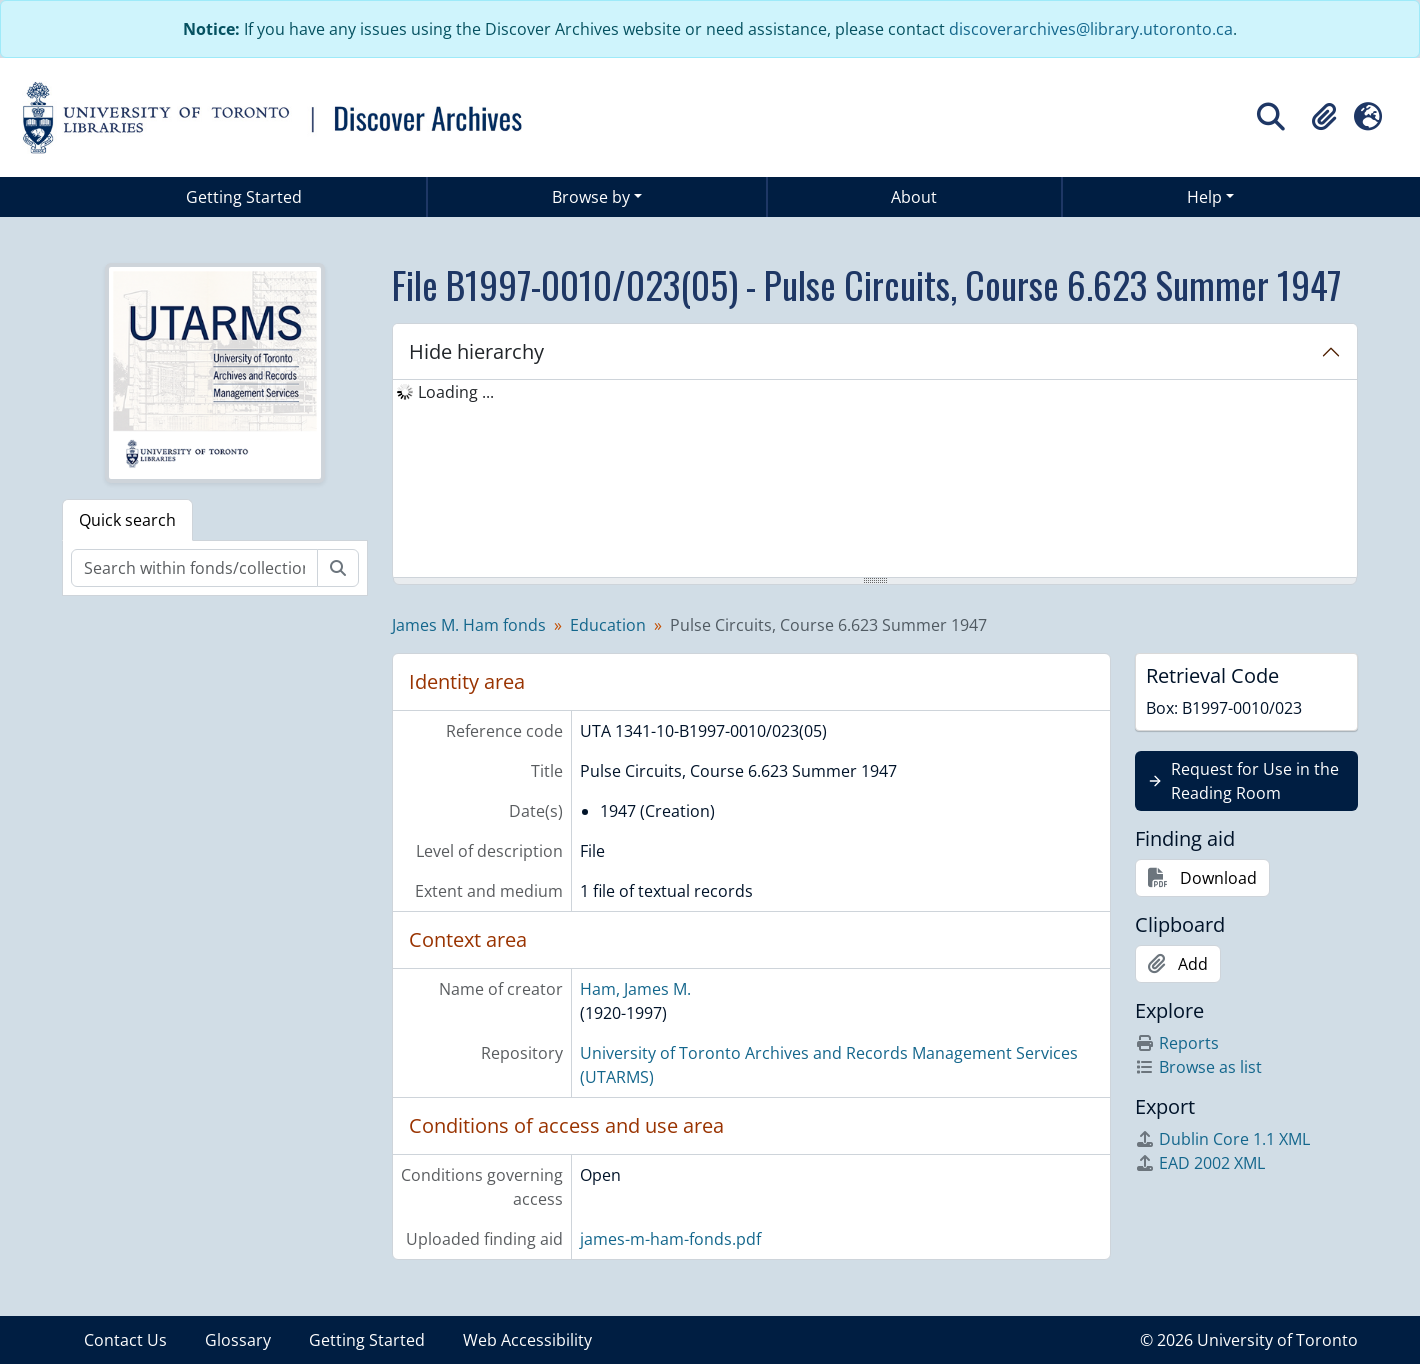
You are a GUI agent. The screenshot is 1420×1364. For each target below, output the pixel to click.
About (914, 197)
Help (1204, 197)
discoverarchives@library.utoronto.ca (1091, 29)
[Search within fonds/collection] (194, 568)
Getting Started (244, 197)
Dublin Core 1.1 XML (1222, 1139)
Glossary (238, 1340)
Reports (1177, 1043)
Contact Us (125, 1340)
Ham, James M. (635, 989)
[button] (1324, 117)
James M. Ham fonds (469, 625)
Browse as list (1198, 1067)
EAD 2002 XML (1200, 1163)
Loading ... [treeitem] (456, 392)
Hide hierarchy (476, 351)
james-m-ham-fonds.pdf (670, 1239)
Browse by (591, 197)
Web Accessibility (527, 1340)
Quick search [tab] (127, 520)
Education (608, 625)
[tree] (875, 480)
